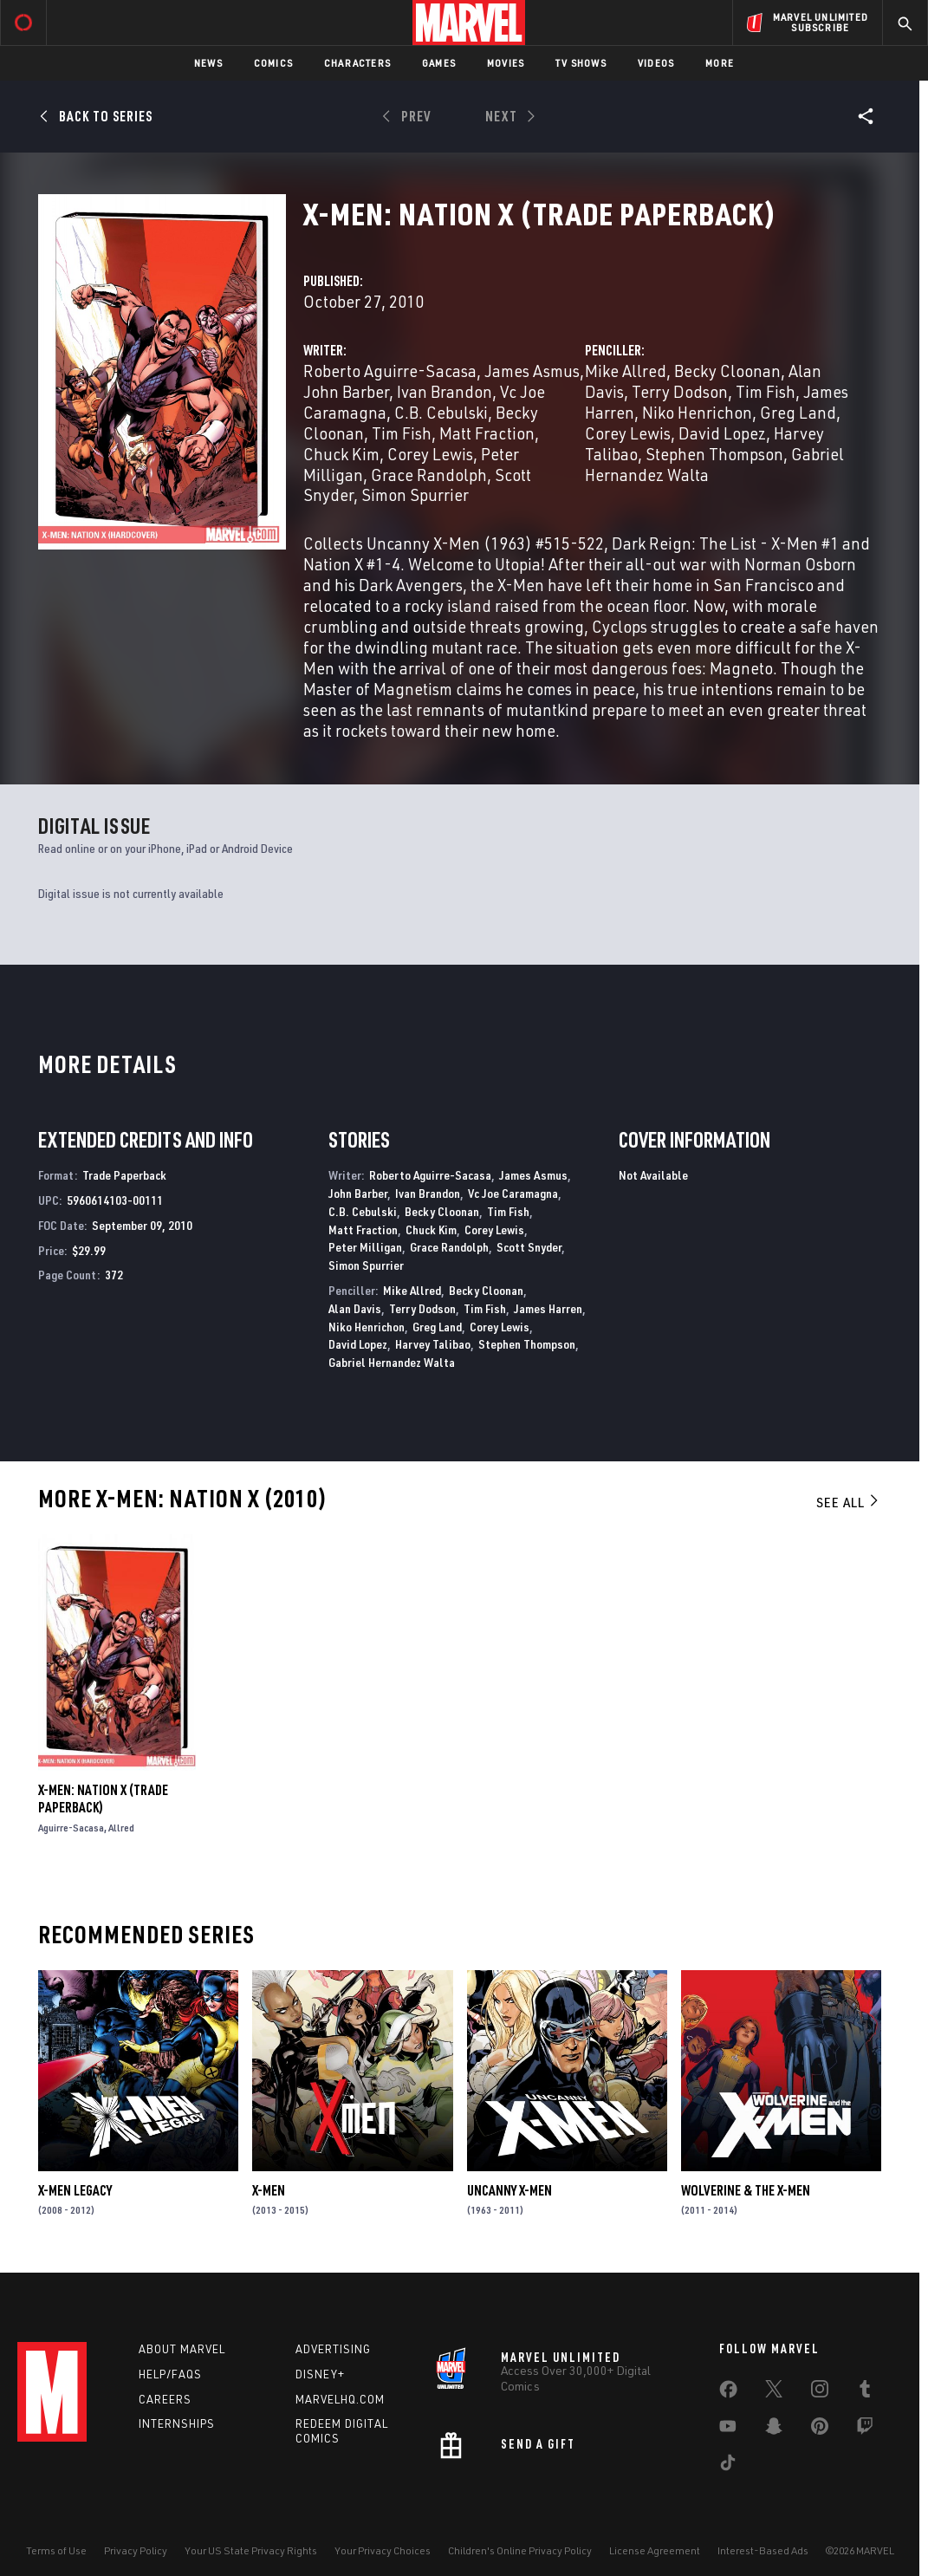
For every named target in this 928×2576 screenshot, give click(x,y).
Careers (165, 2399)
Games (439, 62)
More (719, 62)
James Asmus (532, 371)
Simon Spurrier (415, 494)
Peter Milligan (365, 1246)
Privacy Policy (135, 2550)
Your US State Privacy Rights (251, 2550)
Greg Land (798, 412)
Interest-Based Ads (762, 2550)
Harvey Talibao (432, 1344)
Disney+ (320, 2374)
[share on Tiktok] (728, 2466)
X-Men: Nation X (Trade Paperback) (103, 1798)
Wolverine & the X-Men (745, 2190)
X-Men (268, 2190)
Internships (177, 2423)
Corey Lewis (430, 454)
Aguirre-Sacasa (71, 1827)
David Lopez (722, 433)
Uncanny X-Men (509, 2190)
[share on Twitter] (773, 2392)
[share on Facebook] (728, 2393)
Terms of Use (56, 2550)
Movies (505, 62)
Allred (121, 1827)
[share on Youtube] (728, 2429)
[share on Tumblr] (864, 2392)
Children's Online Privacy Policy (520, 2550)
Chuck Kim (341, 454)
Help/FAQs (170, 2374)
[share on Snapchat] (773, 2429)
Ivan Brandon (444, 391)
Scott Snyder (528, 1246)
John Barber (346, 391)
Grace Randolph (429, 475)
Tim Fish (402, 433)
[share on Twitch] (864, 2429)
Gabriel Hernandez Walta (391, 1362)
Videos (656, 62)
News (208, 62)
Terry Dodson (680, 391)
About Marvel (182, 2349)
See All (848, 1502)
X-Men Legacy (75, 2190)
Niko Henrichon (697, 412)
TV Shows (581, 62)
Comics (273, 62)
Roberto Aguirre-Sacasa (390, 371)
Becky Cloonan (727, 371)
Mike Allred (625, 371)
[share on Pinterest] (819, 2429)
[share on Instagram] (819, 2392)
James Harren (548, 1308)
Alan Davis (354, 1308)
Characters (357, 62)
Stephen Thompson (714, 454)
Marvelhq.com (340, 2399)
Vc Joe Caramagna (513, 1193)
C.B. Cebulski (441, 412)
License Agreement (654, 2550)
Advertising (333, 2349)
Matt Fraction (487, 433)
